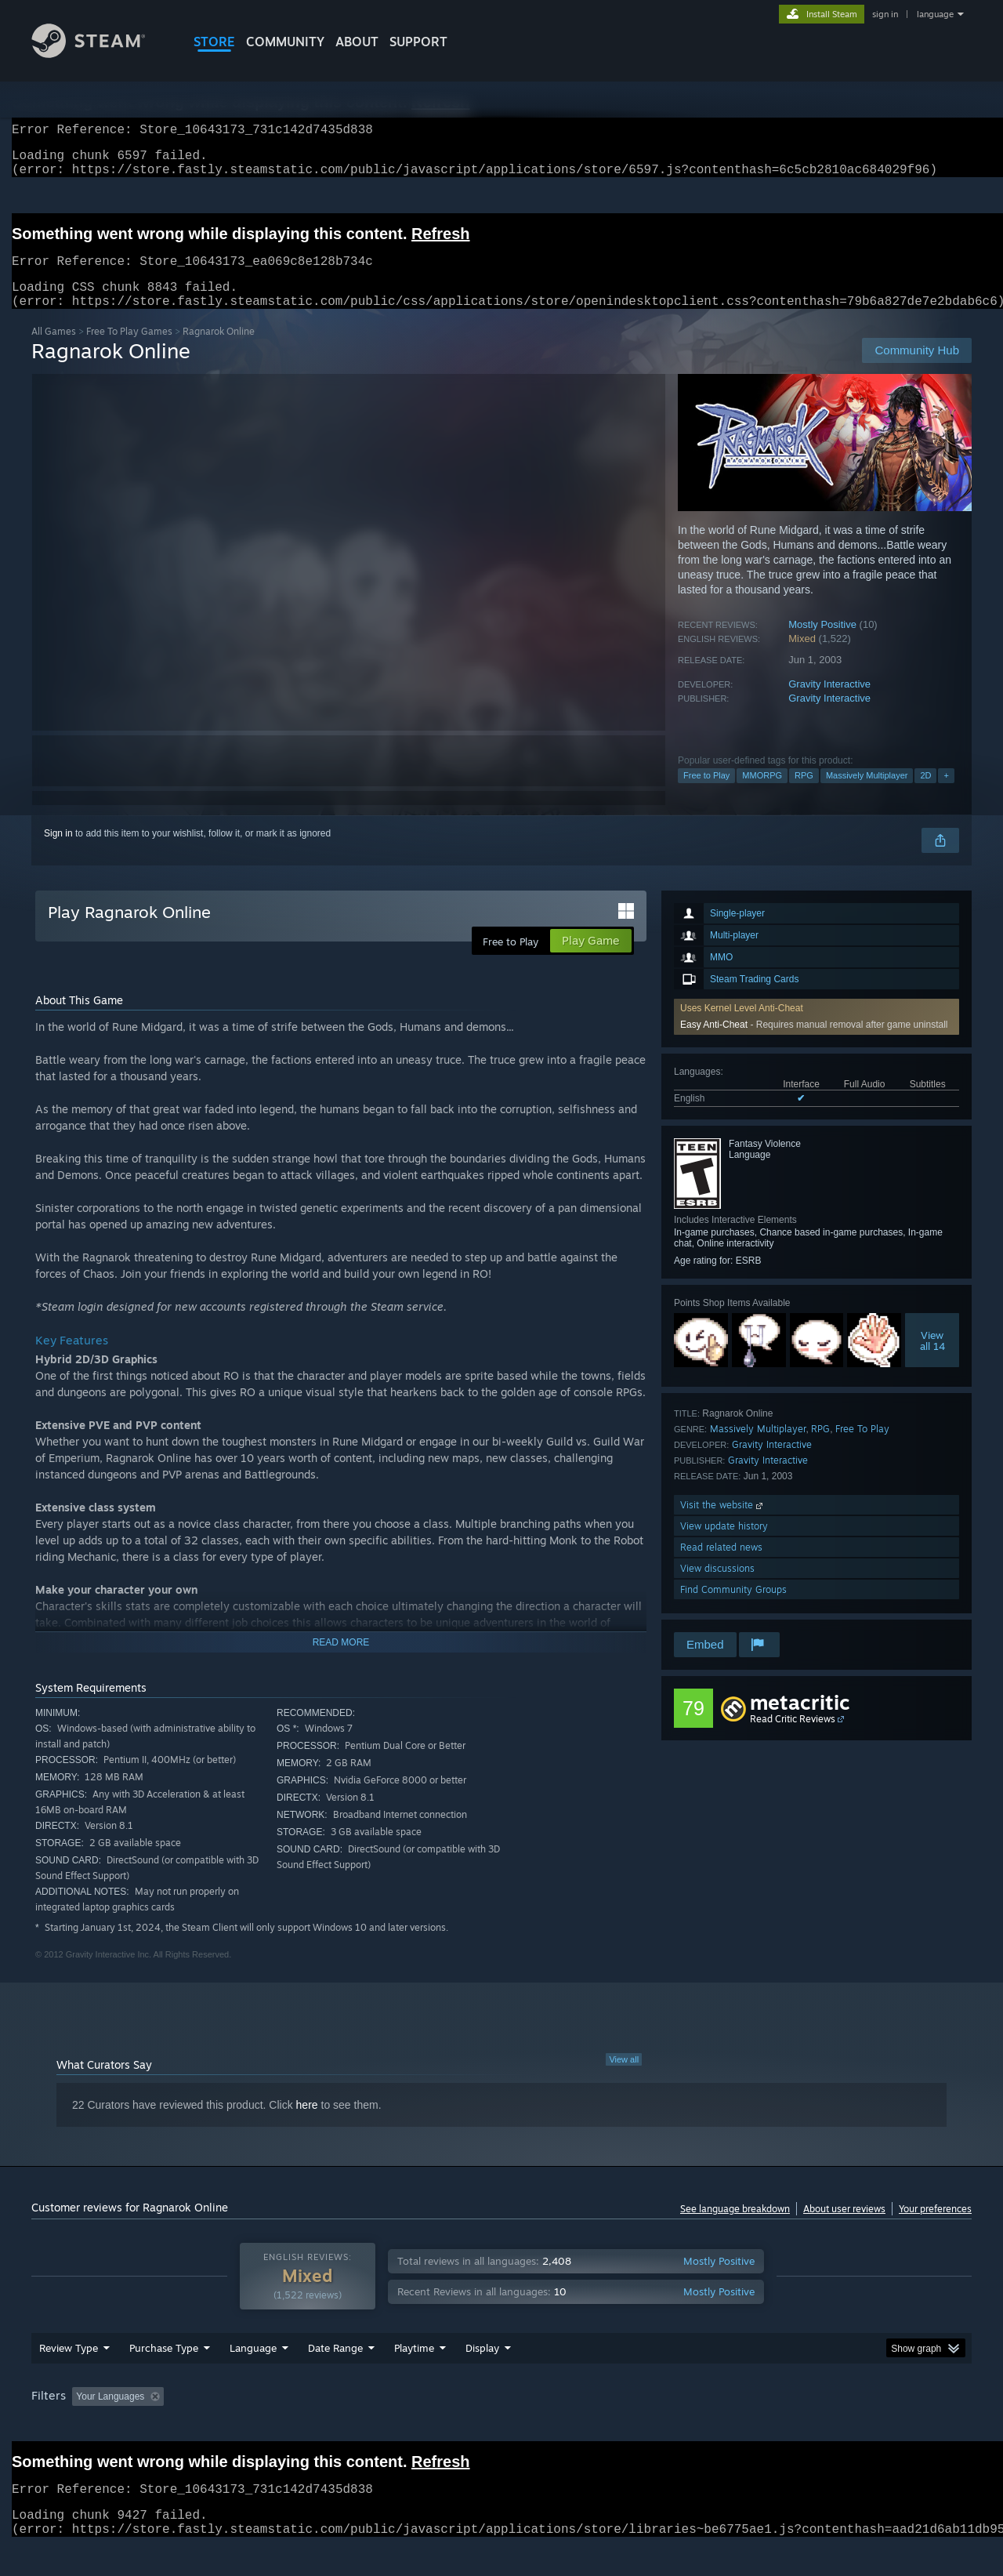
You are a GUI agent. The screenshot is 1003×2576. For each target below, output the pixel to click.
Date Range (335, 2377)
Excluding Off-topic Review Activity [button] (269, 2426)
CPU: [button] (714, 2426)
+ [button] (945, 794)
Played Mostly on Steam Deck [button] (502, 2426)
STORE (214, 41)
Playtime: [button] (390, 2426)
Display (482, 2377)
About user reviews (844, 2227)
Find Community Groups (733, 1608)
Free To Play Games (129, 350)
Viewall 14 (932, 1359)
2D (925, 794)
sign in (885, 14)
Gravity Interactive (829, 703)
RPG (804, 794)
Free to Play (706, 794)
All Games (53, 350)
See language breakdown (735, 2227)
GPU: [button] (766, 2426)
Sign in (58, 852)
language (935, 14)
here (307, 2123)
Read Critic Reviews (792, 1737)
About (356, 41)
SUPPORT (418, 41)
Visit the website (723, 1523)
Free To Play (862, 1447)
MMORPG (762, 794)
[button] (84, 2425)
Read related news (721, 1566)
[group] (501, 2427)
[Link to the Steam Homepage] (100, 53)
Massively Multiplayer (867, 794)
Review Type (68, 2377)
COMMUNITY (285, 41)
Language (253, 2377)
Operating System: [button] (633, 2426)
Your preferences (935, 2227)
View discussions (717, 1587)
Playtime (414, 2377)
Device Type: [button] (835, 2426)
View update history (724, 1545)
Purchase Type (163, 2377)
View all (624, 2078)
